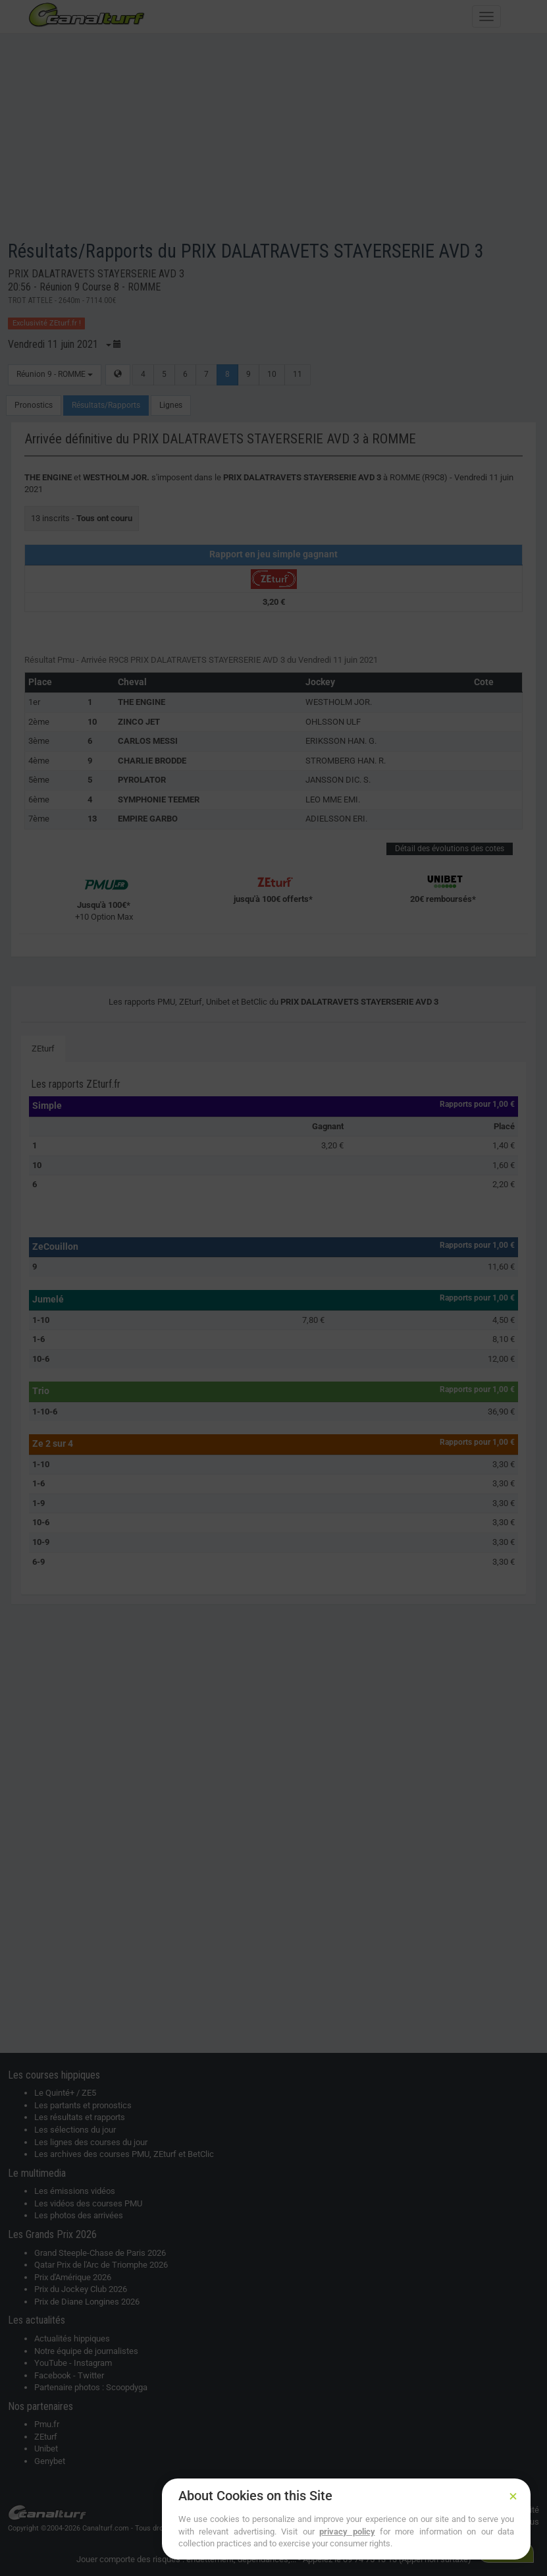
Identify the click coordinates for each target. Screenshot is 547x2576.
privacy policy (347, 2531)
